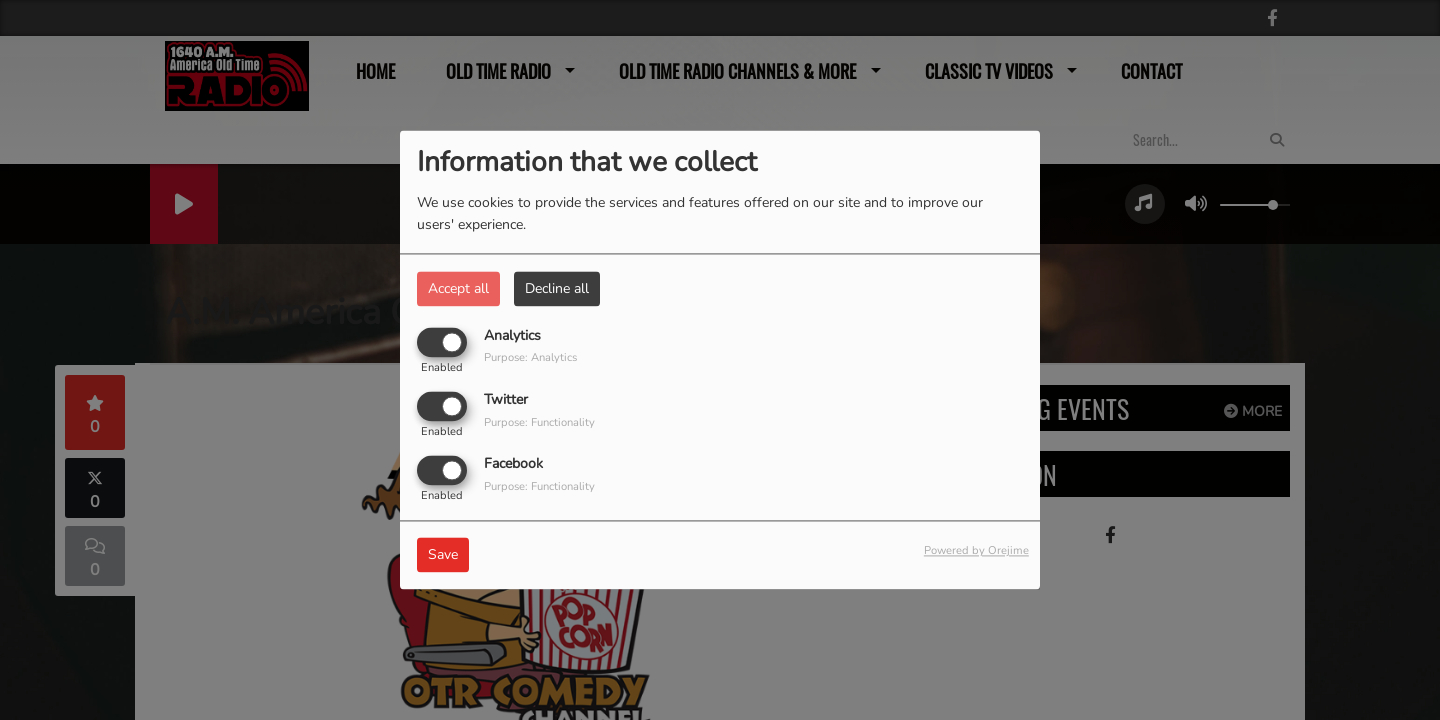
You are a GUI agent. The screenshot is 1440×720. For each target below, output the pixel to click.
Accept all (458, 288)
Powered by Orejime (976, 551)
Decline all (557, 288)
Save (443, 555)
